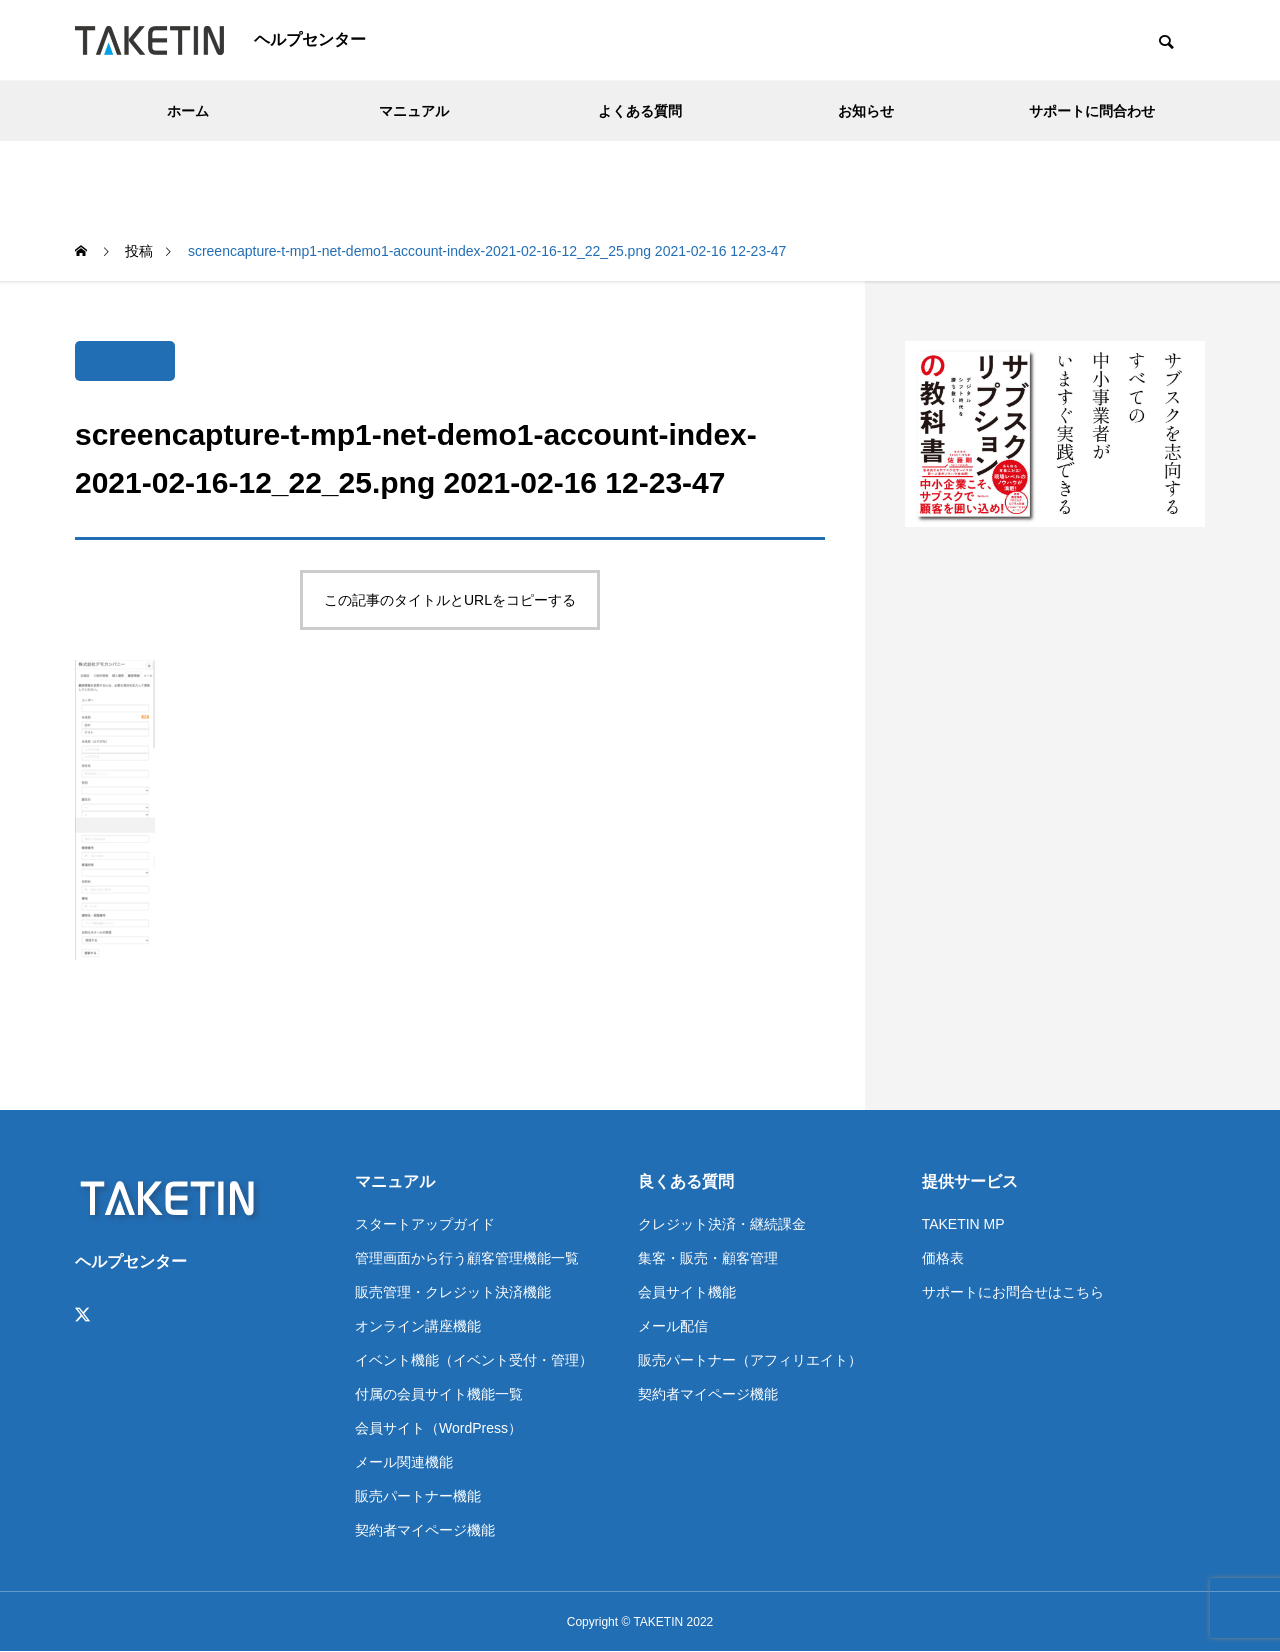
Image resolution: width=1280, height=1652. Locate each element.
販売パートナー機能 (418, 1496)
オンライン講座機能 (418, 1326)
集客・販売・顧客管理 (708, 1258)
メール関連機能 (404, 1462)
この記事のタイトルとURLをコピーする (450, 600)
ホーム (188, 111)
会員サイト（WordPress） (438, 1428)
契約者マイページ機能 (425, 1530)
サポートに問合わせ (1092, 111)
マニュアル (414, 111)
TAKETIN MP (963, 1224)
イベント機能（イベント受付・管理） (474, 1360)
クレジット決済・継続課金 (722, 1224)
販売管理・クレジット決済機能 (453, 1292)
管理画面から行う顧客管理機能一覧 (467, 1258)
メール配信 (673, 1326)
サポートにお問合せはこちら (1013, 1292)
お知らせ (866, 111)
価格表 (943, 1258)
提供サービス (970, 1181)
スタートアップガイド (425, 1224)
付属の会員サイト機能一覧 (439, 1394)
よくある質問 (640, 111)
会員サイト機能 (687, 1292)
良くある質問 (686, 1181)
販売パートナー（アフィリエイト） (750, 1360)
